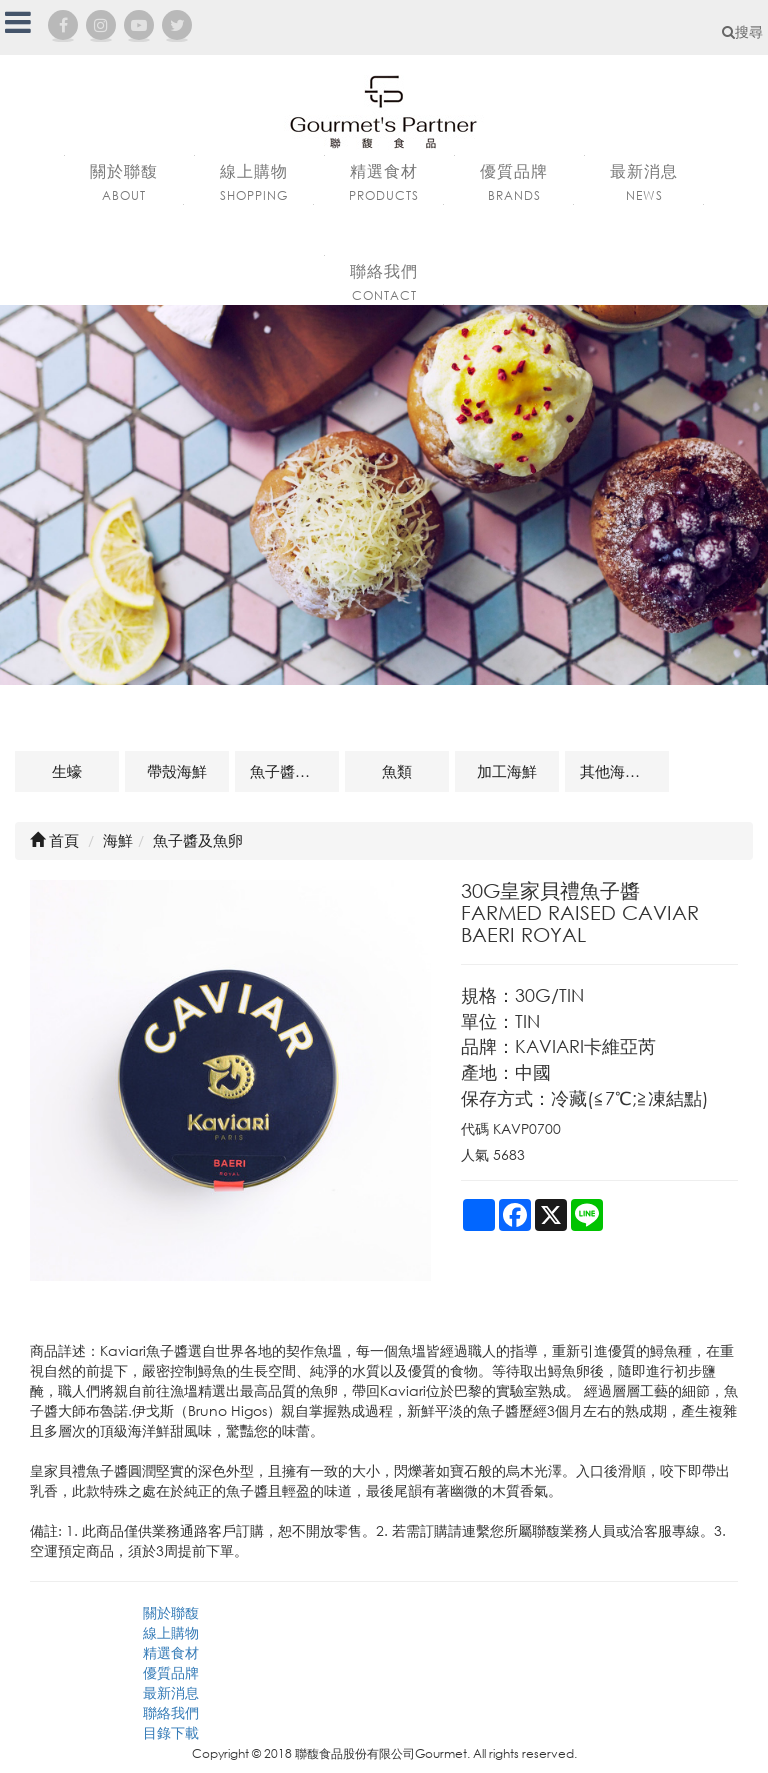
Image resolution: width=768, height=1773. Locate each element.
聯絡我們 (171, 1712)
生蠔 (67, 771)
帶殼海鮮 (177, 771)
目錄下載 (171, 1732)
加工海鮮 (507, 771)
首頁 (54, 840)
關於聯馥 (171, 1612)
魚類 (397, 771)
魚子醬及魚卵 (294, 771)
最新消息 (171, 1692)
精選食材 (171, 1652)
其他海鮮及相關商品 (624, 771)
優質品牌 (171, 1672)
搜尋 (742, 31)
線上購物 (171, 1632)
